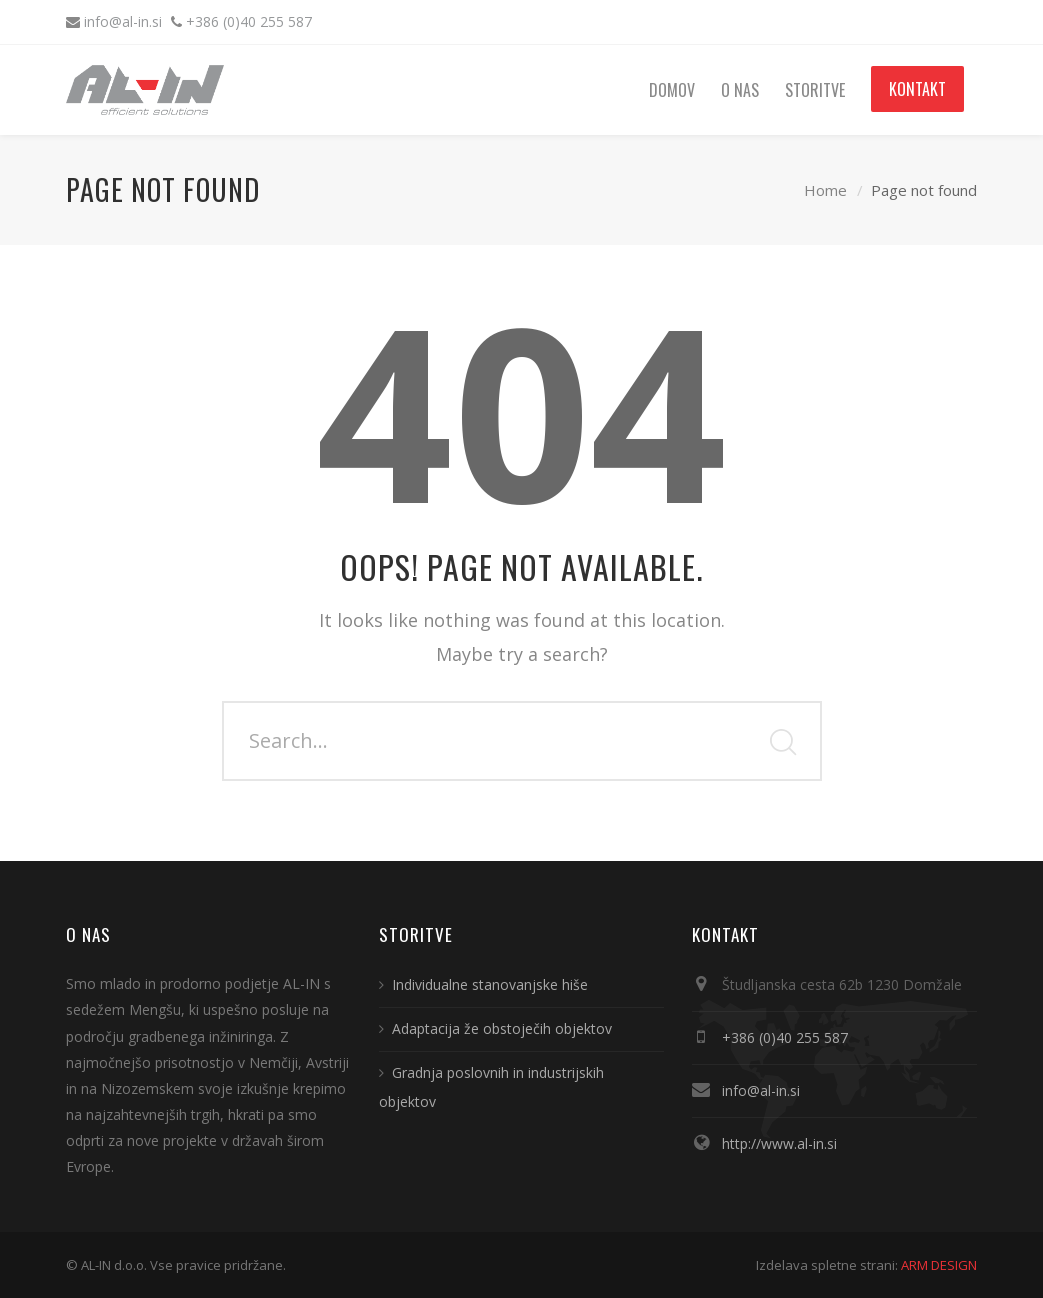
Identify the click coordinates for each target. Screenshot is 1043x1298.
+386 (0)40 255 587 (249, 21)
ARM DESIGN (939, 1265)
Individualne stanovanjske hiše (490, 984)
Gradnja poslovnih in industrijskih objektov (491, 1087)
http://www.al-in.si (779, 1143)
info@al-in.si (125, 21)
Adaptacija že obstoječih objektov (502, 1028)
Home (825, 190)
